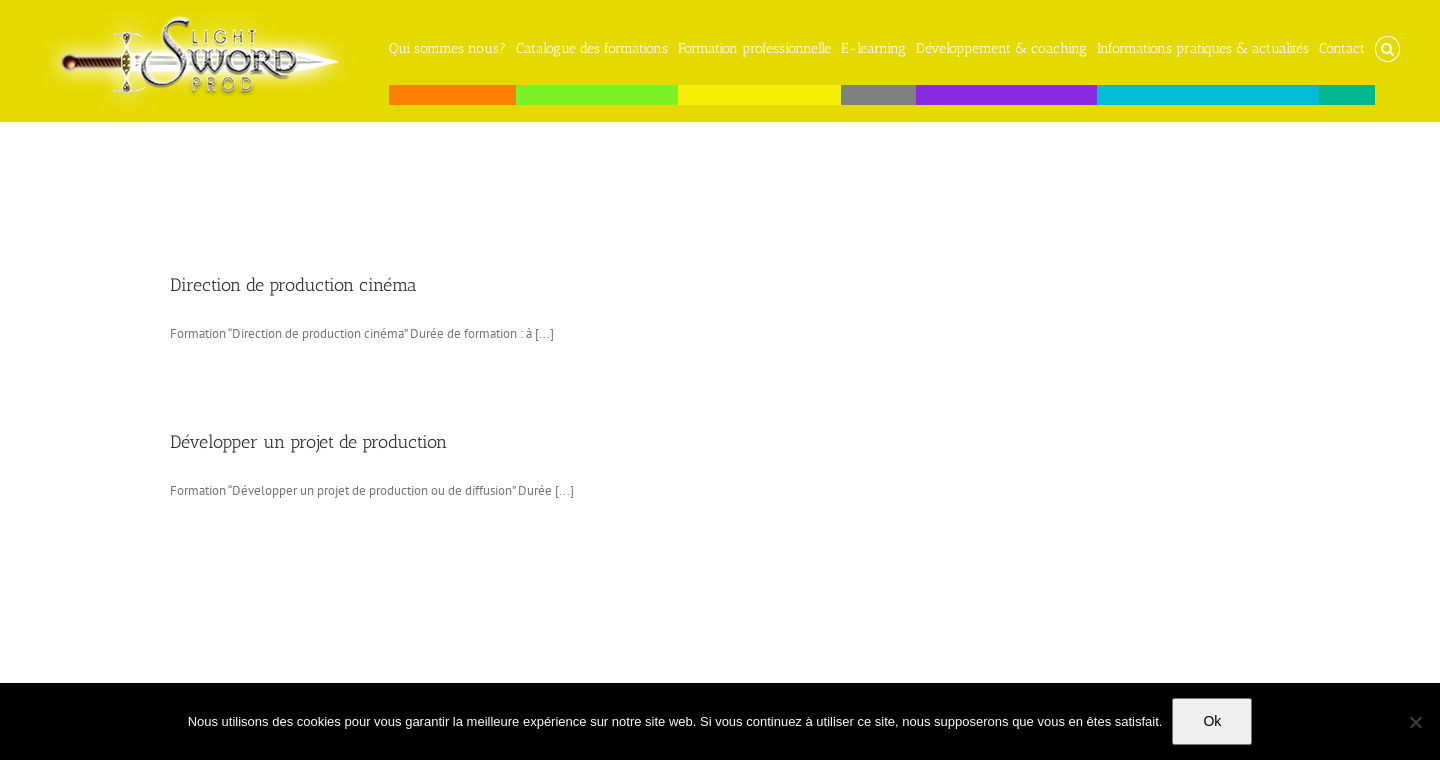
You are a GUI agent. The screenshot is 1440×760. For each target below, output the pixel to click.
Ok (1212, 721)
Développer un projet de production (308, 442)
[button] (1387, 44)
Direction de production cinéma (293, 285)
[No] (1415, 722)
